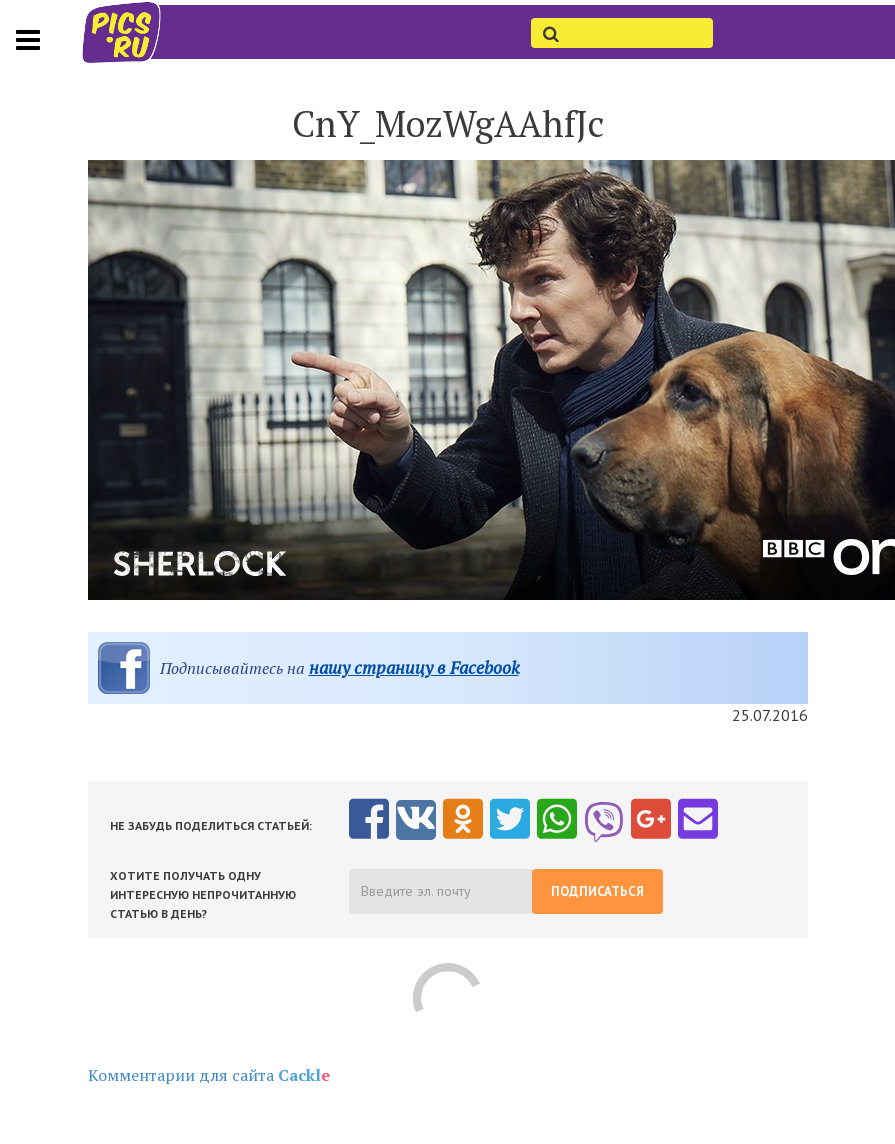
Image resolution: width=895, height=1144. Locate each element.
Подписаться (597, 891)
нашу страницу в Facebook (414, 667)
